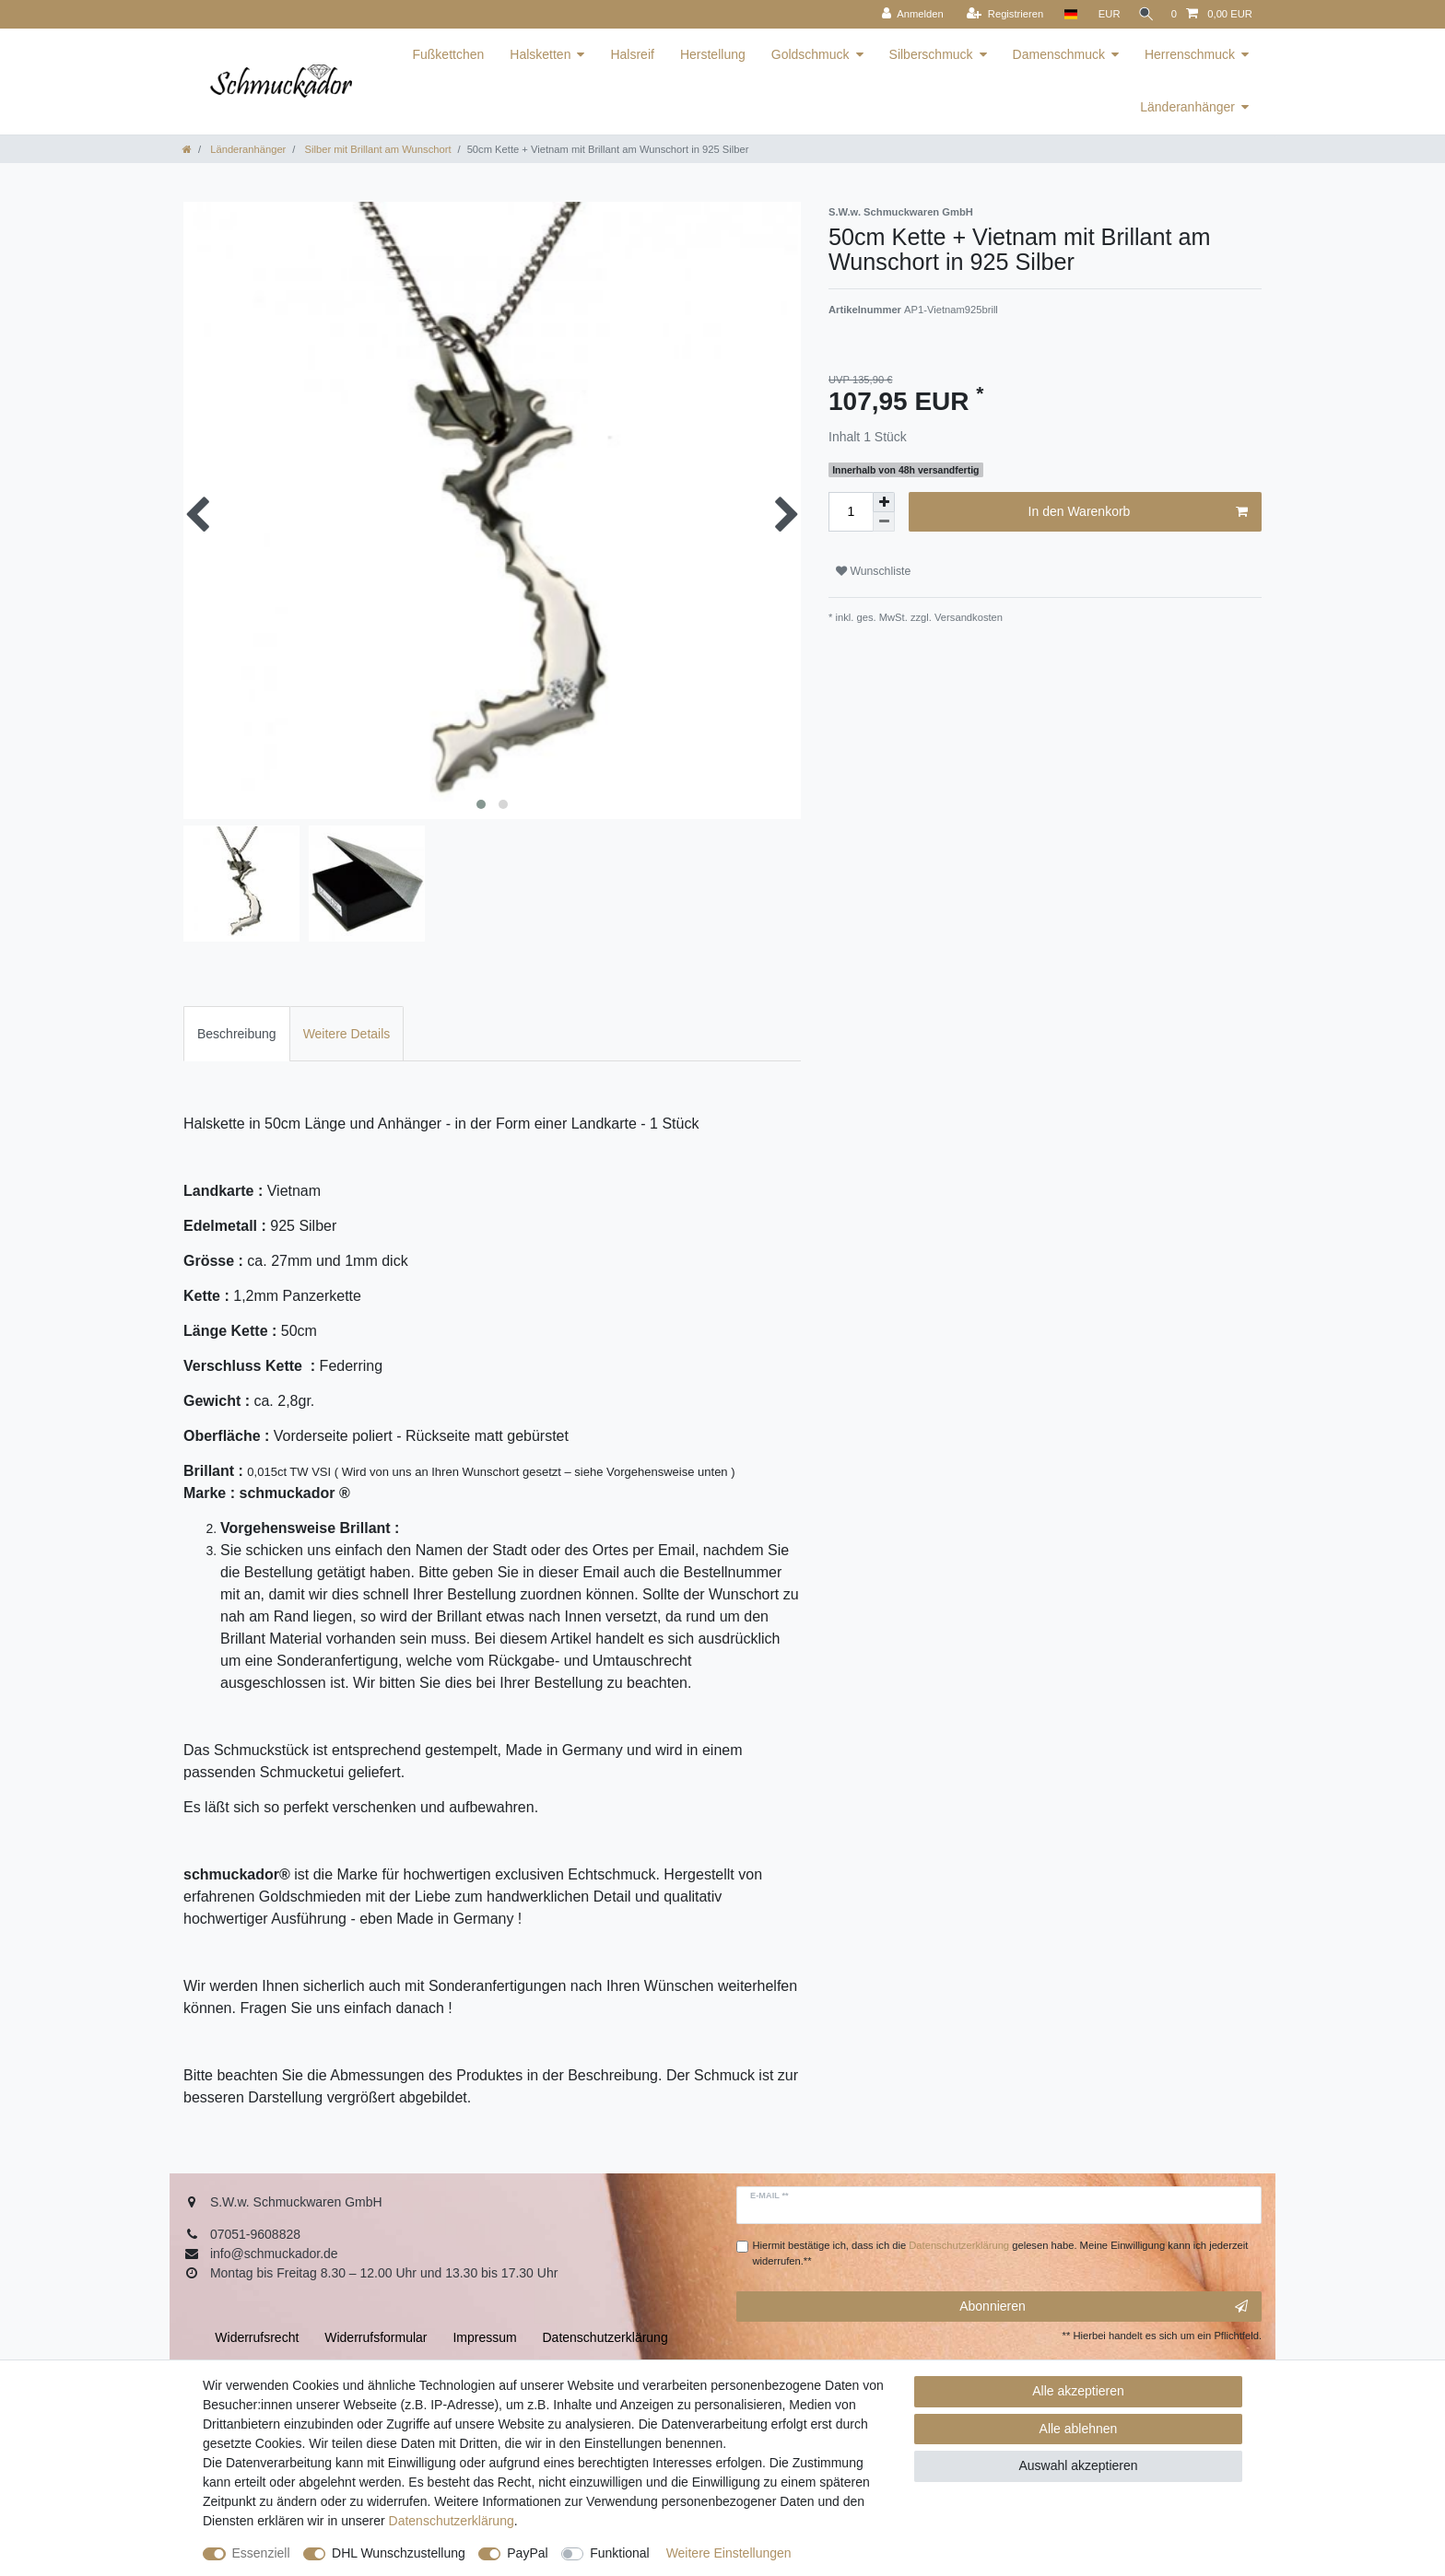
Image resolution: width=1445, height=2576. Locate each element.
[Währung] (1103, 14)
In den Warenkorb (1138, 512)
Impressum (484, 2337)
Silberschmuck (931, 54)
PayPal (527, 2553)
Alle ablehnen (1079, 2428)
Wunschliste (873, 571)
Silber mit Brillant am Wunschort (376, 149)
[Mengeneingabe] (850, 512)
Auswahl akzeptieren (1077, 2465)
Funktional (620, 2553)
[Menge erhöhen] (884, 502)
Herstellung (713, 54)
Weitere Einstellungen (729, 2553)
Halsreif (631, 54)
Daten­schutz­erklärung (451, 2520)
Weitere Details (347, 1033)
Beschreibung (236, 1033)
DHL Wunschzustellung (398, 2553)
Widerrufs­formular (375, 2337)
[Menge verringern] (884, 522)
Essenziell (261, 2553)
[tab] (236, 1033)
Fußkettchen (448, 54)
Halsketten (540, 54)
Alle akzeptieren (1078, 2390)
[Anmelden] (906, 14)
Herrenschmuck (1190, 54)
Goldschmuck (810, 54)
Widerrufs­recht (257, 2337)
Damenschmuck (1059, 54)
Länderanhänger (1187, 107)
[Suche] (1142, 14)
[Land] (1064, 14)
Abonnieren (1103, 2307)
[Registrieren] (998, 14)
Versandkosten (967, 617)
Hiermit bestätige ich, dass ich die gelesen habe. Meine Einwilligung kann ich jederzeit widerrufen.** (1001, 2253)
